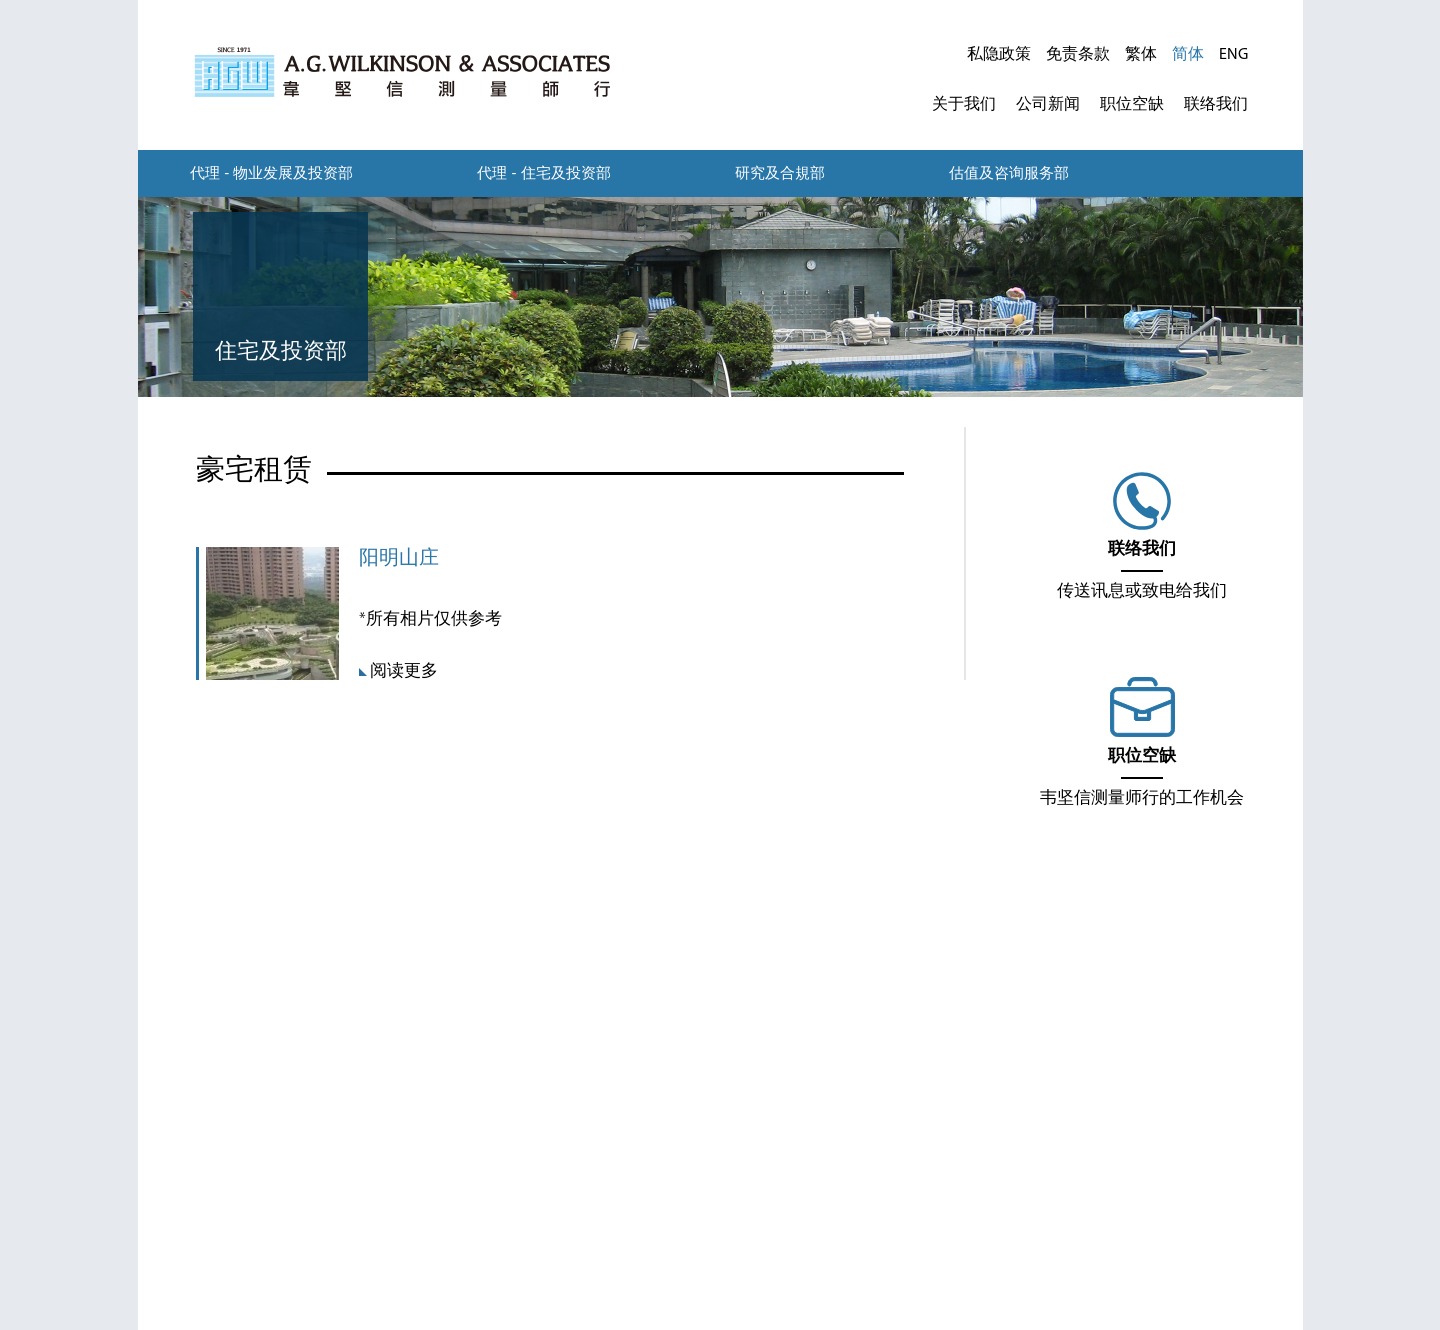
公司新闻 (1048, 105)
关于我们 (964, 105)
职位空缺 (1132, 105)
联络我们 (1216, 105)
